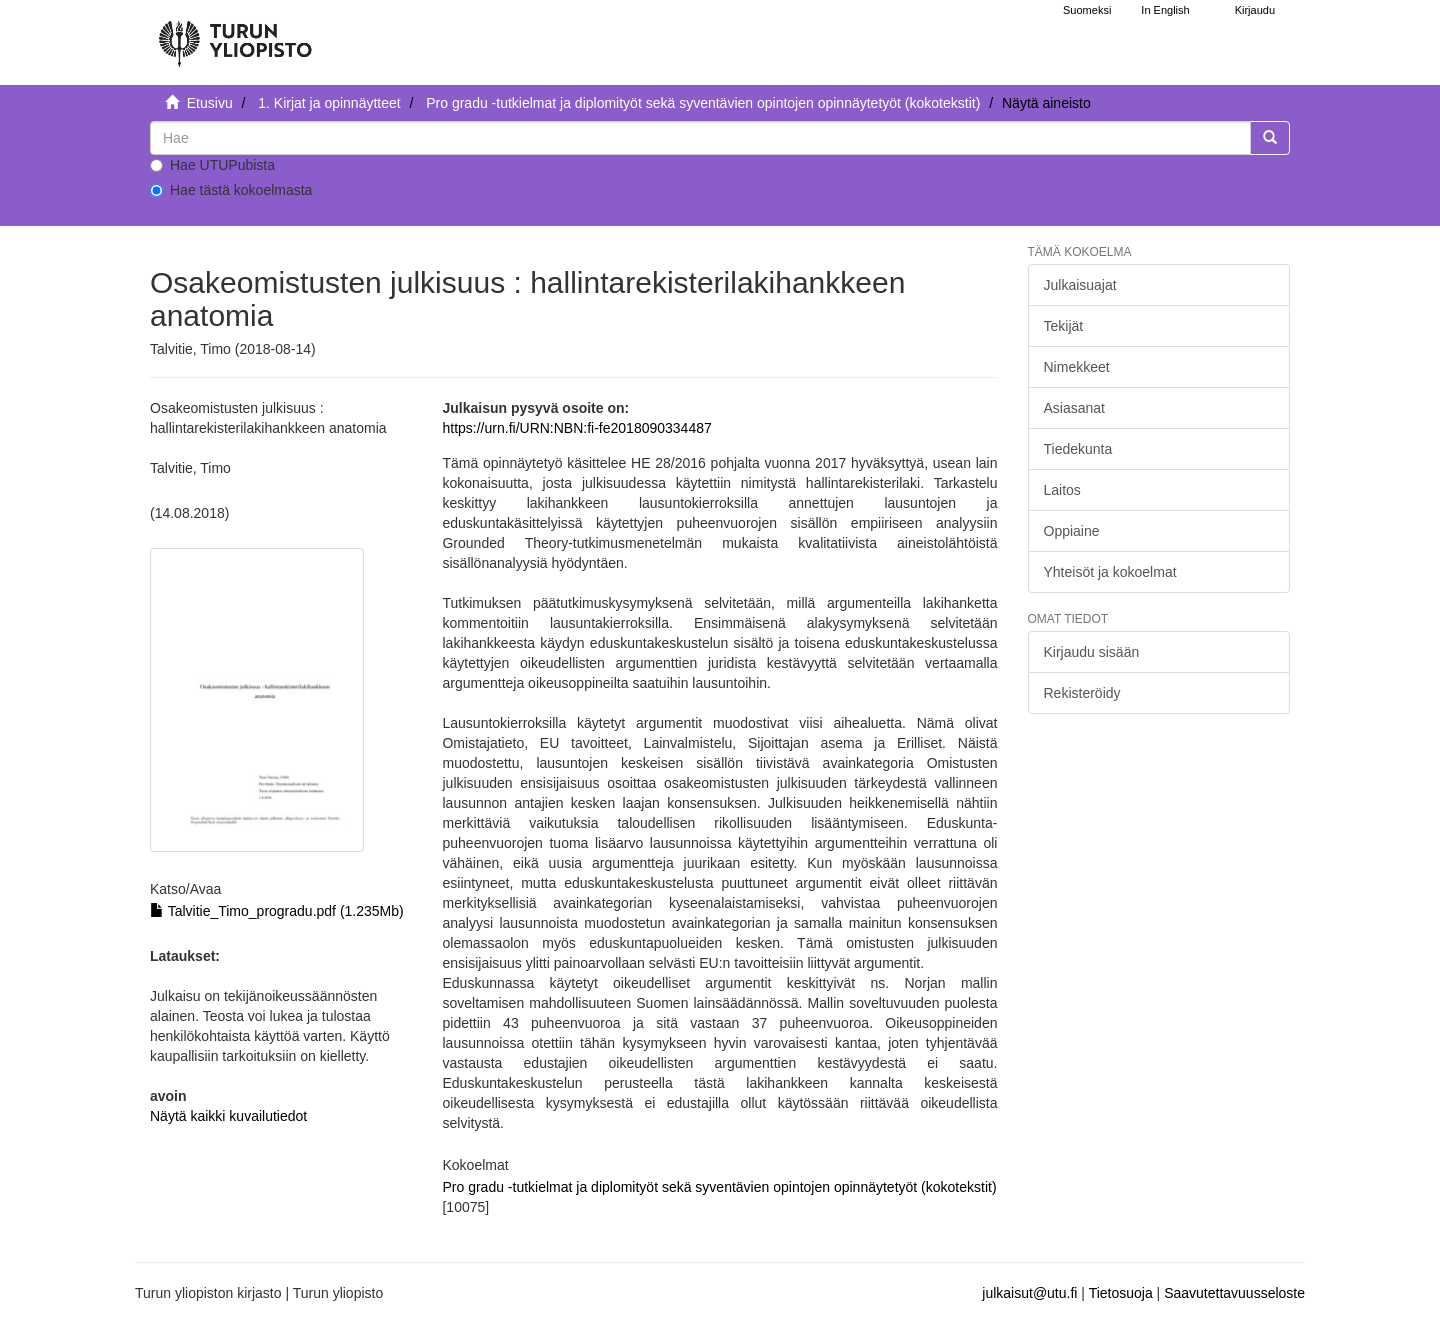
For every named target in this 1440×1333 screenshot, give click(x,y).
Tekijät (1064, 326)
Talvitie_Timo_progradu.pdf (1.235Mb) (277, 911)
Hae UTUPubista (212, 165)
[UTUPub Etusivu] (235, 35)
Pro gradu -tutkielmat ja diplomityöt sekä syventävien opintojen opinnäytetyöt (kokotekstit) (703, 103)
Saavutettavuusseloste (1234, 1293)
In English (1165, 10)
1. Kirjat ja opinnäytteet (329, 103)
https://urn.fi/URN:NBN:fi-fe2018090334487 (576, 428)
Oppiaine (1072, 531)
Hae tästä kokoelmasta (231, 190)
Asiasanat (1074, 408)
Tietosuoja (1121, 1293)
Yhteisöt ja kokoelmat (1110, 572)
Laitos (1062, 490)
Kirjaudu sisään (1092, 652)
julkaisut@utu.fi (1029, 1293)
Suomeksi (1087, 10)
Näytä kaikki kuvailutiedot (228, 1116)
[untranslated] (700, 138)
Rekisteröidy (1082, 693)
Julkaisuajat (1080, 285)
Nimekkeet (1077, 367)
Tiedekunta (1078, 449)
